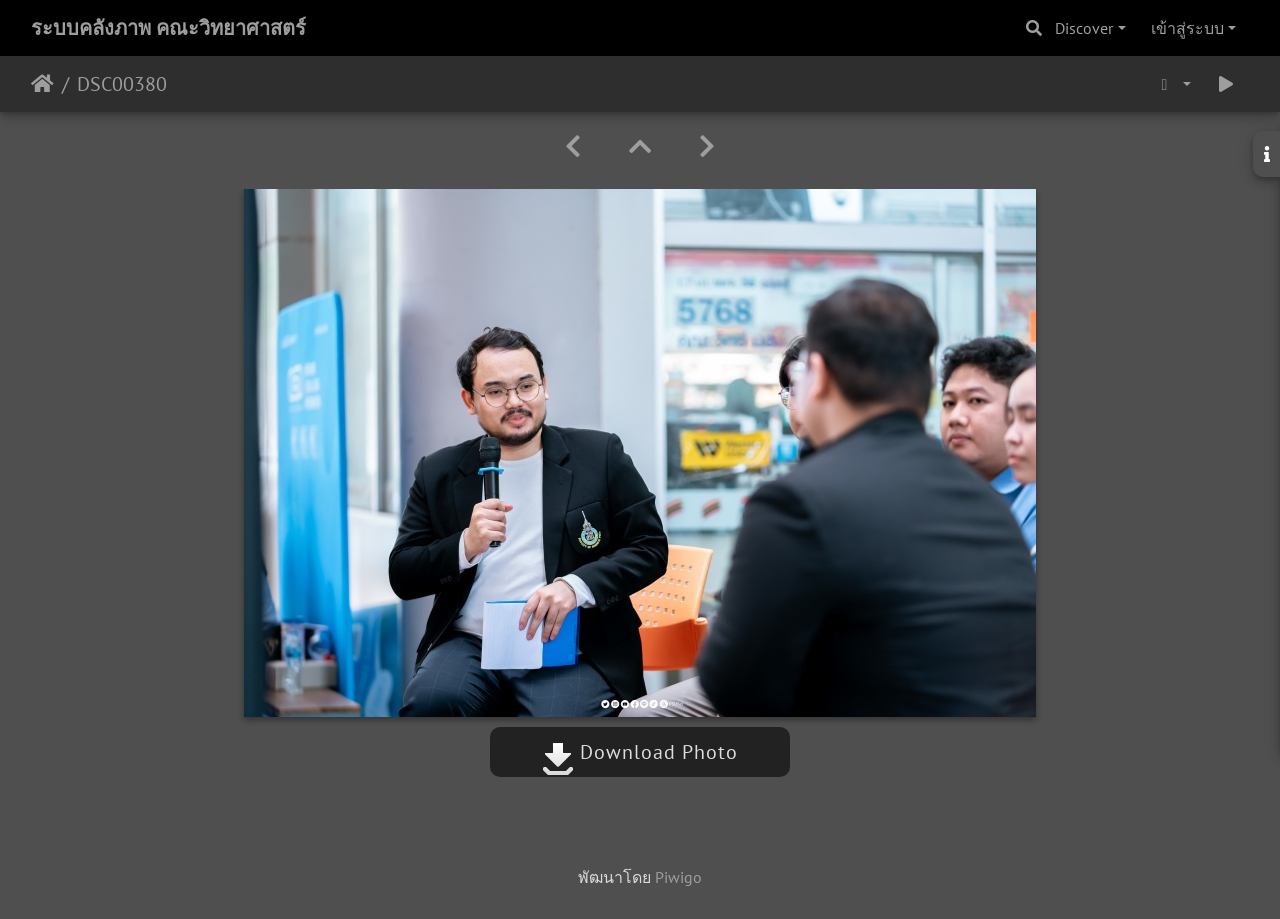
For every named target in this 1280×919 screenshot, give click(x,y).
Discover (1084, 28)
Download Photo (640, 752)
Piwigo (678, 877)
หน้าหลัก (42, 84)
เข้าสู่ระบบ (1187, 28)
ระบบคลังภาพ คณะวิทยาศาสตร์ (168, 28)
